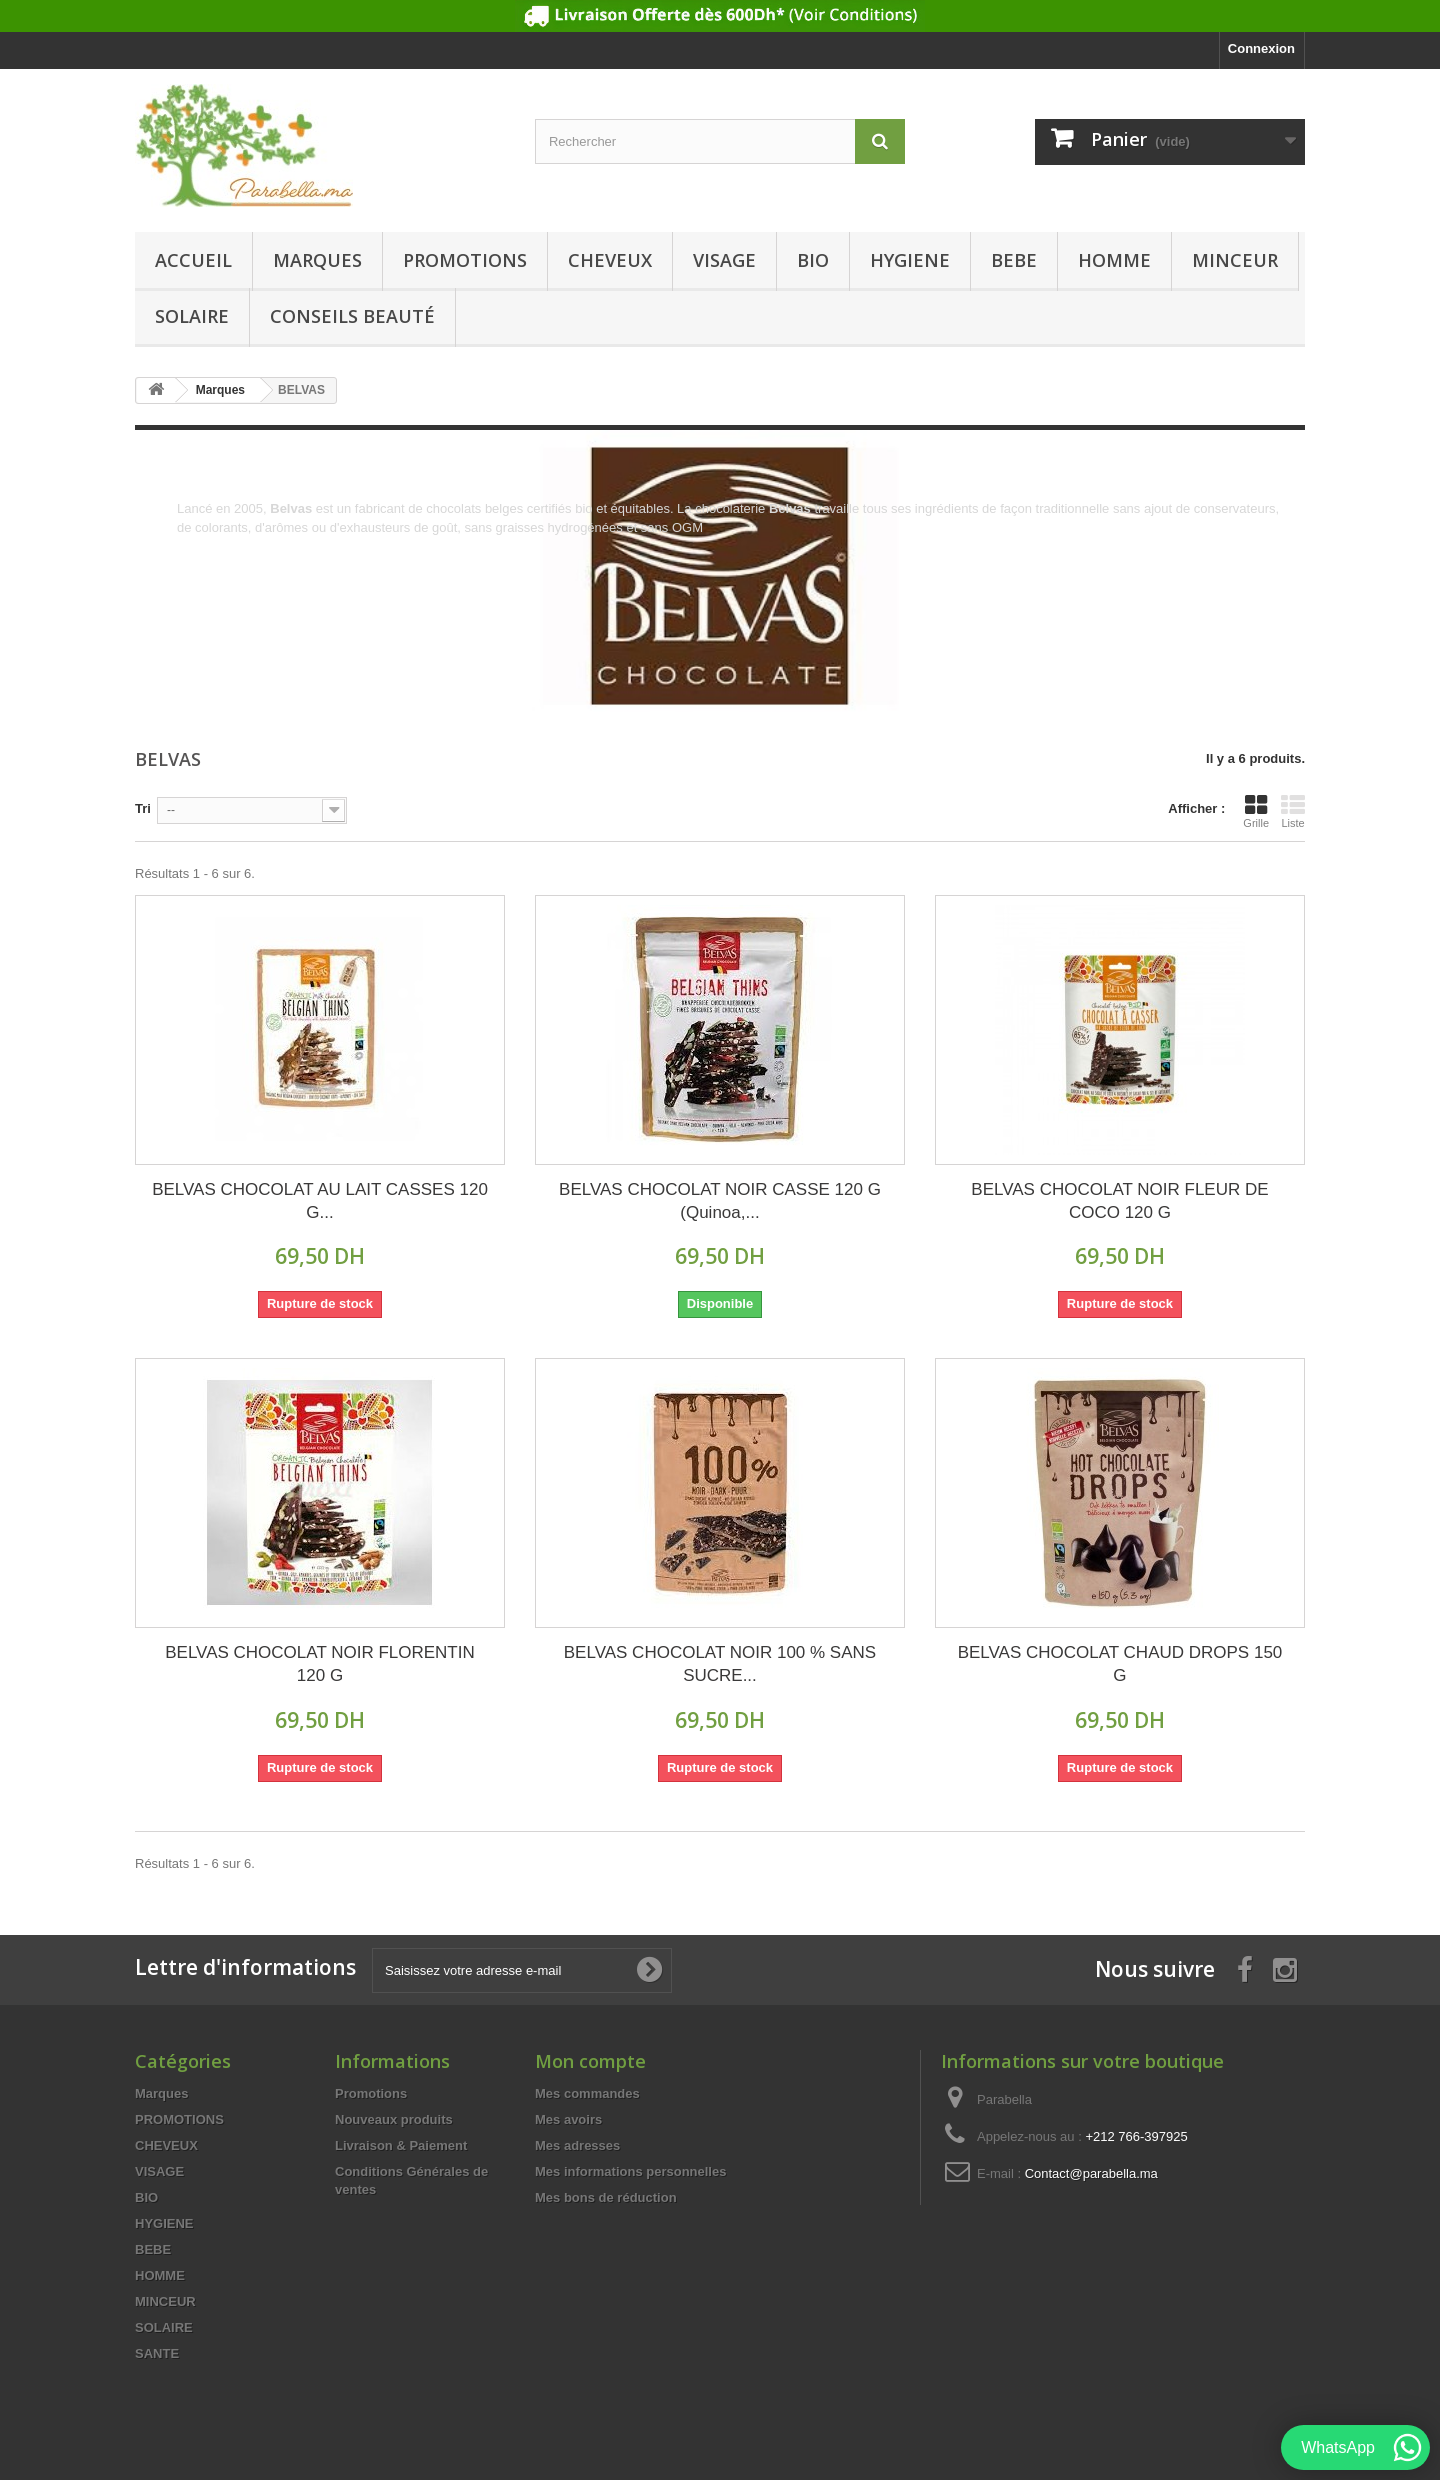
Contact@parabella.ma (1091, 2173)
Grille (1256, 811)
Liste (1293, 811)
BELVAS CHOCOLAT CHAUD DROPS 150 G (1120, 1664)
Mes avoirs (568, 2119)
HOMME (1114, 260)
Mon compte (590, 2061)
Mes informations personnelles (630, 2171)
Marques (317, 260)
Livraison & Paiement (401, 2145)
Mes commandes (587, 2093)
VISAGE (724, 260)
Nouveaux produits (394, 2119)
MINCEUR (1235, 260)
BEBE (1014, 260)
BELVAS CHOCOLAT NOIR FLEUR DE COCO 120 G (1119, 1201)
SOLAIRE (192, 316)
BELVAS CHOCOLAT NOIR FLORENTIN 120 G (320, 1664)
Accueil (193, 260)
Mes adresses (577, 2145)
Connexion (1261, 48)
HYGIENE (910, 260)
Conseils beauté (352, 316)
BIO (813, 260)
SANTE (157, 2353)
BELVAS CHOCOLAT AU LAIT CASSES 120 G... (320, 1201)
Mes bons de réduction (606, 2197)
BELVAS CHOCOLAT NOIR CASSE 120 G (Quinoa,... (720, 1201)
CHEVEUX (610, 260)
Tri (143, 808)
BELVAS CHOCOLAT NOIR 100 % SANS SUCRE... (720, 1664)
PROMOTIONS (465, 260)
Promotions (371, 2093)
